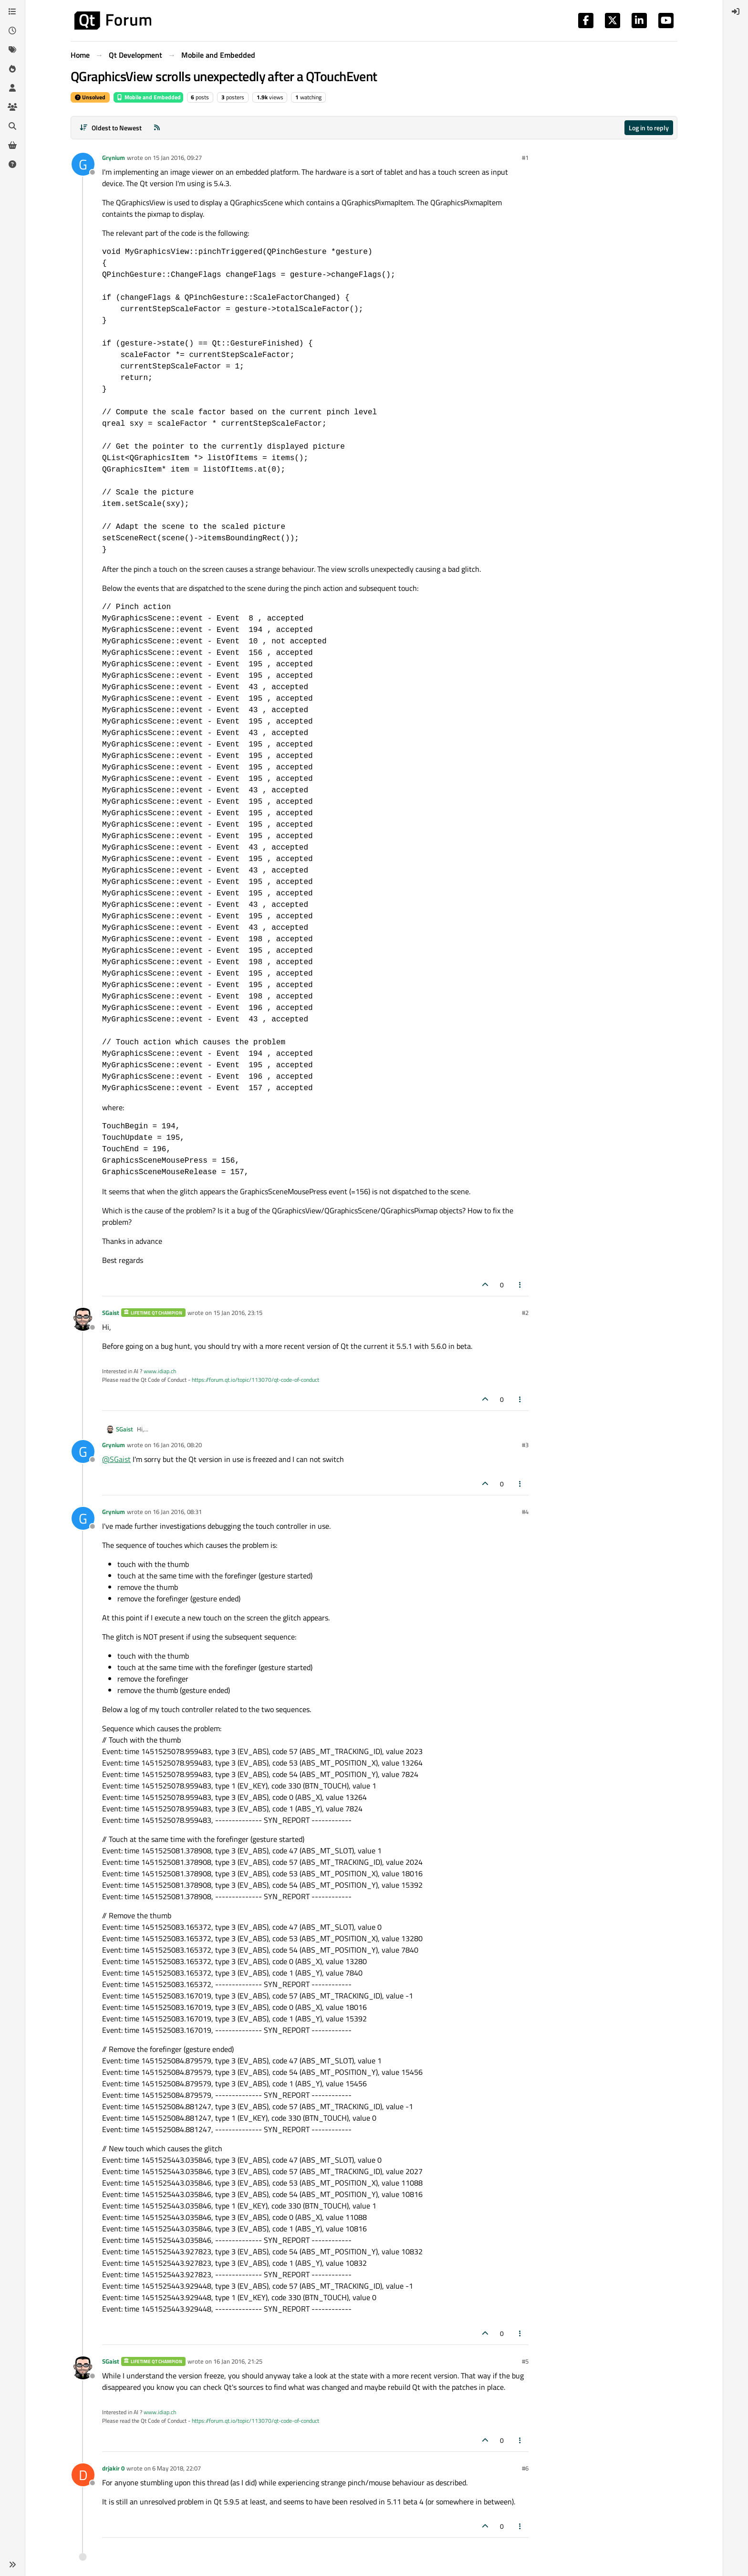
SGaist (110, 1312)
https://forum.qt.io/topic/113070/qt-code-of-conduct (255, 1379)
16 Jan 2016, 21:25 (237, 2361)
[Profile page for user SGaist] (83, 1319)
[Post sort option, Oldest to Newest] (110, 127)
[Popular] (12, 68)
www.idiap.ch (160, 1371)
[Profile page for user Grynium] (83, 164)
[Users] (12, 87)
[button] (12, 2564)
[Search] (12, 126)
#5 (525, 2361)
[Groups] (12, 107)
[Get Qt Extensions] (12, 145)
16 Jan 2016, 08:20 (177, 1445)
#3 (525, 1445)
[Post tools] (520, 1284)
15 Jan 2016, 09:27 (177, 157)
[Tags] (12, 49)
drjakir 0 (113, 2468)
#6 (525, 2468)
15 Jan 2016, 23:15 (237, 1312)
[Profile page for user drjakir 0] (83, 2474)
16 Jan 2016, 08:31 (177, 1511)
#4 (525, 1511)
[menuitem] (735, 11)
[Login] (735, 11)
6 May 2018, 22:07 (176, 2468)
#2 (525, 1312)
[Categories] (12, 11)
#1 (525, 157)
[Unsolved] (12, 164)
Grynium (113, 157)
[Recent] (12, 30)
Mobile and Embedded (148, 97)
